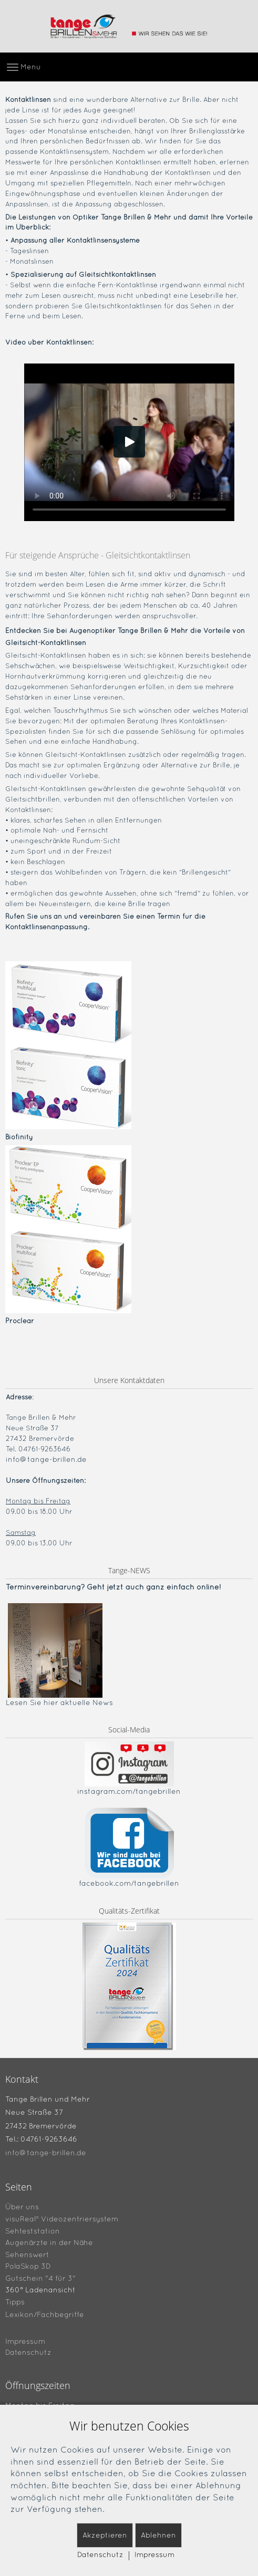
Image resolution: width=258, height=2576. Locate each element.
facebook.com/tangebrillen (129, 1883)
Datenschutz (28, 2352)
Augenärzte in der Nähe (49, 2242)
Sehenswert (27, 2254)
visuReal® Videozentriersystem (61, 2219)
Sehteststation (32, 2230)
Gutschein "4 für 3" (40, 2277)
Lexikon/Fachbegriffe (44, 2314)
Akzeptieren (104, 2535)
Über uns (22, 2207)
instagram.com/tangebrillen (129, 1791)
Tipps (15, 2302)
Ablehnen (158, 2535)
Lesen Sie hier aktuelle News (59, 1702)
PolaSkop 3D (28, 2266)
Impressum (25, 2341)
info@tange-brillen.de (46, 1459)
